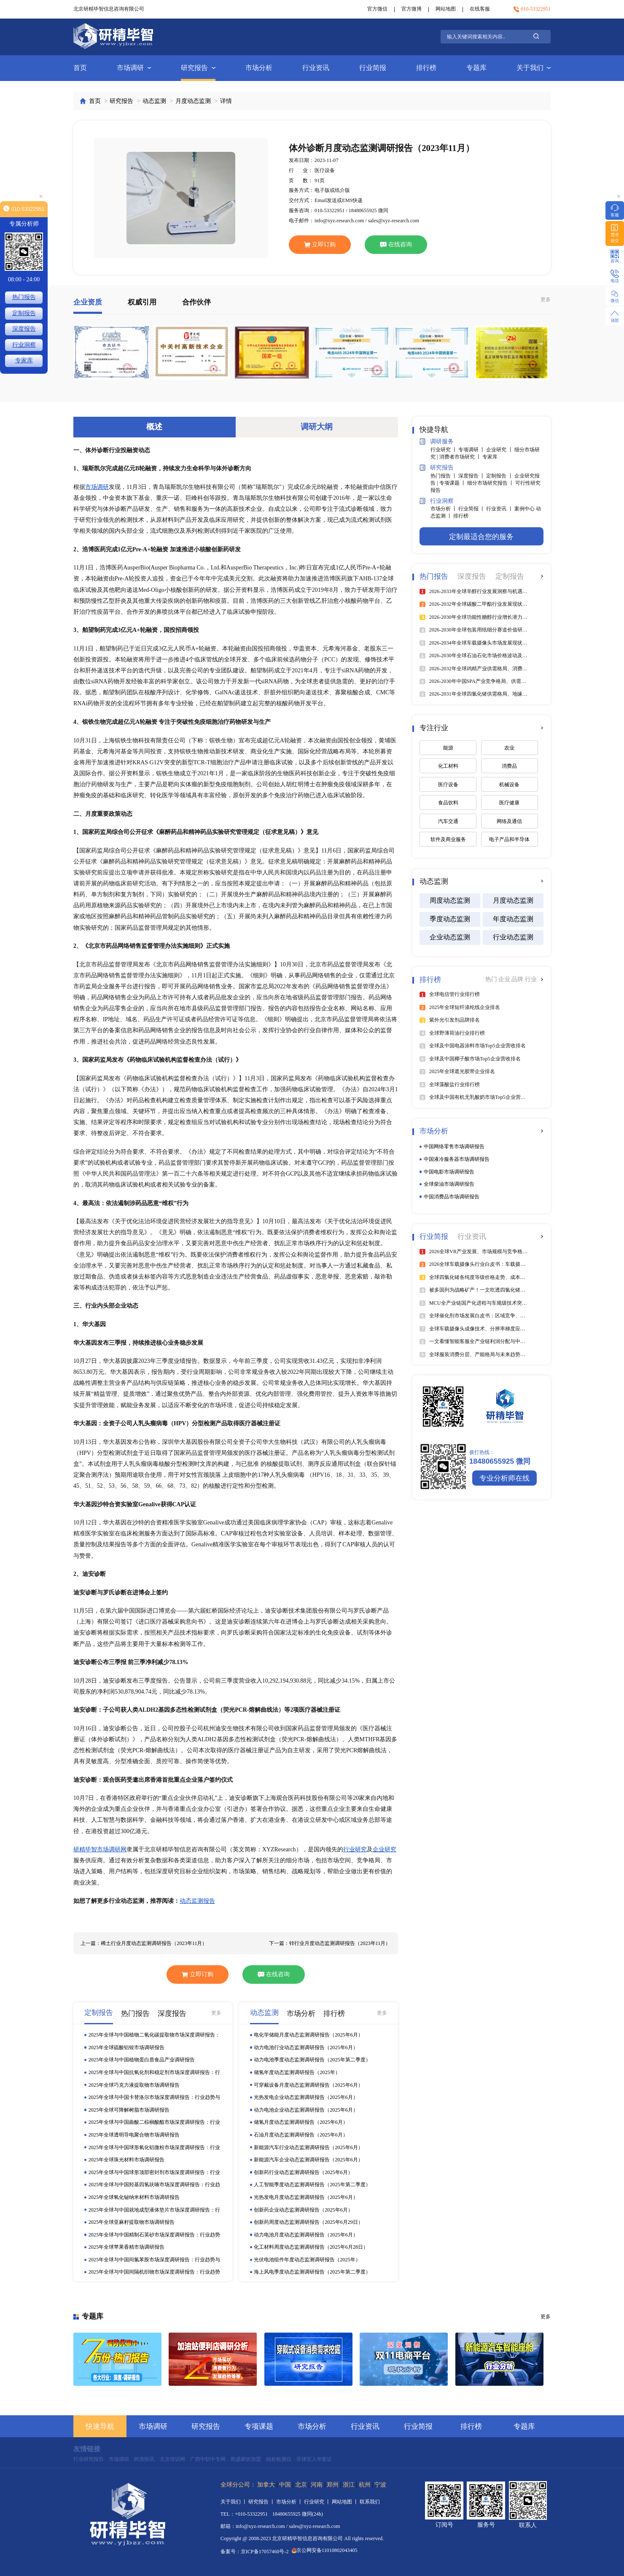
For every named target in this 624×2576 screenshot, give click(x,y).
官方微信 (377, 9)
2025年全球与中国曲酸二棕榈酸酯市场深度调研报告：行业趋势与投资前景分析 (154, 2122)
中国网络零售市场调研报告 (454, 1146)
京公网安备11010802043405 (325, 2550)
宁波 (380, 2485)
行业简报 (372, 67)
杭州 (365, 2485)
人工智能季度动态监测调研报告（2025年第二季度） (312, 2185)
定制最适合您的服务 (481, 536)
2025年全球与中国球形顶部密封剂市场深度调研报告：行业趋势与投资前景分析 (154, 2172)
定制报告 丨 (500, 476)
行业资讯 (315, 67)
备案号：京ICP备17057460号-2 (255, 2551)
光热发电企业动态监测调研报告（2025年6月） (306, 2097)
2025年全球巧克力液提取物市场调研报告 (134, 2085)
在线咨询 (396, 244)
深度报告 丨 (472, 476)
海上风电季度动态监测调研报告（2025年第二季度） (312, 2272)
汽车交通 (448, 821)
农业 (509, 748)
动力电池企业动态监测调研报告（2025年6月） (306, 2110)
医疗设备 (448, 785)
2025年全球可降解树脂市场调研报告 (129, 2110)
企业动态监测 (450, 937)
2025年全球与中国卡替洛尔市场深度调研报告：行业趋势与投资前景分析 (154, 2097)
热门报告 (24, 297)
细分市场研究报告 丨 (491, 483)
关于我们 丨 (234, 2502)
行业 (531, 979)
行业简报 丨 (472, 509)
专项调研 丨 (472, 450)
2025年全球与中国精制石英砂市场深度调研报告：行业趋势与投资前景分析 (154, 2235)
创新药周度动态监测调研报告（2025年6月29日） (308, 2222)
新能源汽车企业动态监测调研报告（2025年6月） (308, 2160)
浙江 (349, 2485)
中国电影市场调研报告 (449, 1172)
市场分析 (258, 67)
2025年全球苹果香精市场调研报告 (126, 2247)
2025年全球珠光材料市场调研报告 (126, 2160)
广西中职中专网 (208, 2459)
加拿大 (266, 2485)
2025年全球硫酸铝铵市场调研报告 (126, 2047)
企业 (504, 979)
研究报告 (198, 67)
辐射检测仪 (278, 2459)
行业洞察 (436, 501)
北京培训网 (172, 2459)
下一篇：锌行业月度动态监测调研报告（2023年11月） (329, 1943)
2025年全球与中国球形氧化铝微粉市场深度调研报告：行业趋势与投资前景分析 (154, 2147)
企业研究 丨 (500, 450)
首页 (80, 67)
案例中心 (525, 509)
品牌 (517, 979)
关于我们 (533, 67)
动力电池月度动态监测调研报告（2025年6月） (306, 2235)
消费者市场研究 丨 (460, 457)
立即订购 (320, 244)
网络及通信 (509, 821)
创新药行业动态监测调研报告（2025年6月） (303, 2172)
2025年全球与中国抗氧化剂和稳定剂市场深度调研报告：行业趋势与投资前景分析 (154, 2072)
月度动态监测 (193, 101)
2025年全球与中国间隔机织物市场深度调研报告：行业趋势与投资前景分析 (154, 2272)
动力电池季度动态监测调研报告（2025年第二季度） (312, 2060)
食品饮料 (448, 803)
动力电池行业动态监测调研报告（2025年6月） (306, 2047)
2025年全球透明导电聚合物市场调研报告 (134, 2135)
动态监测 (154, 101)
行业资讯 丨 (500, 509)
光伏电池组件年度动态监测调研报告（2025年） (307, 2260)
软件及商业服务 (448, 839)
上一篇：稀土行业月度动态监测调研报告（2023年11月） (144, 1943)
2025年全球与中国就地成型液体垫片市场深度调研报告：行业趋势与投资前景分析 (154, 2210)
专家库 (490, 457)
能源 (448, 748)
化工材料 (448, 766)
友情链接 (86, 2448)
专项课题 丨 (453, 483)
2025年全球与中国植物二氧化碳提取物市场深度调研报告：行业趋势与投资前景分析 (154, 2035)
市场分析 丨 (444, 509)
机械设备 (509, 785)
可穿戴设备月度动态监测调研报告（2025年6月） (308, 2085)
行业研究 (355, 1849)
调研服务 (436, 441)
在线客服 (480, 9)
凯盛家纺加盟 (246, 2459)
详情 (226, 101)
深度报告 (24, 329)
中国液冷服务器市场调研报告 (457, 1159)
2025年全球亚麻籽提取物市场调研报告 (132, 2222)
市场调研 (134, 67)
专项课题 (259, 2426)
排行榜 (426, 67)
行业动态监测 (513, 937)
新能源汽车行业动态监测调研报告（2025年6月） (308, 2147)
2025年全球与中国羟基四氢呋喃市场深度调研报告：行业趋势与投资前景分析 (154, 2185)
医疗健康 (509, 803)
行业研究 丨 (444, 450)
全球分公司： (238, 2485)
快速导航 (100, 2426)
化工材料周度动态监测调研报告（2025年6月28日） (311, 2247)
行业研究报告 (88, 2459)
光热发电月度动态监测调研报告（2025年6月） (306, 2197)
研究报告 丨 (262, 2502)
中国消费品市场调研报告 (451, 1197)
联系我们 (370, 2502)
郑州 (333, 2485)
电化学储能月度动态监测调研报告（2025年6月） (308, 2035)
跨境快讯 (144, 2459)
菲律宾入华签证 (314, 2459)
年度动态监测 (513, 919)
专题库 (476, 67)
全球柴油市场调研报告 (449, 1184)
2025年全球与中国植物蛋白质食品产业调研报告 (142, 2060)
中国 (285, 2485)
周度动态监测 (450, 900)
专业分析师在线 (504, 1478)
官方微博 (411, 9)
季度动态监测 (450, 919)
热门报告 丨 (444, 476)
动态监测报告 (197, 1901)
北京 (301, 2485)
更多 (546, 299)
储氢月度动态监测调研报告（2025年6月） (300, 2122)
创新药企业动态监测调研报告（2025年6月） (303, 2210)
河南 (317, 2485)
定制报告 (24, 313)
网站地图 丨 (346, 2502)
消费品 (509, 766)
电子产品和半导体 (509, 839)
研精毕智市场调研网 (99, 1849)
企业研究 (384, 1849)
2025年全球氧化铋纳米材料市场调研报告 (134, 2197)
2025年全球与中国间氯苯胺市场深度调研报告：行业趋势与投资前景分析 (154, 2260)
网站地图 (446, 9)
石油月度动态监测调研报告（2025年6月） (300, 2135)
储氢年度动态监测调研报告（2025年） (297, 2072)
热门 (491, 979)
